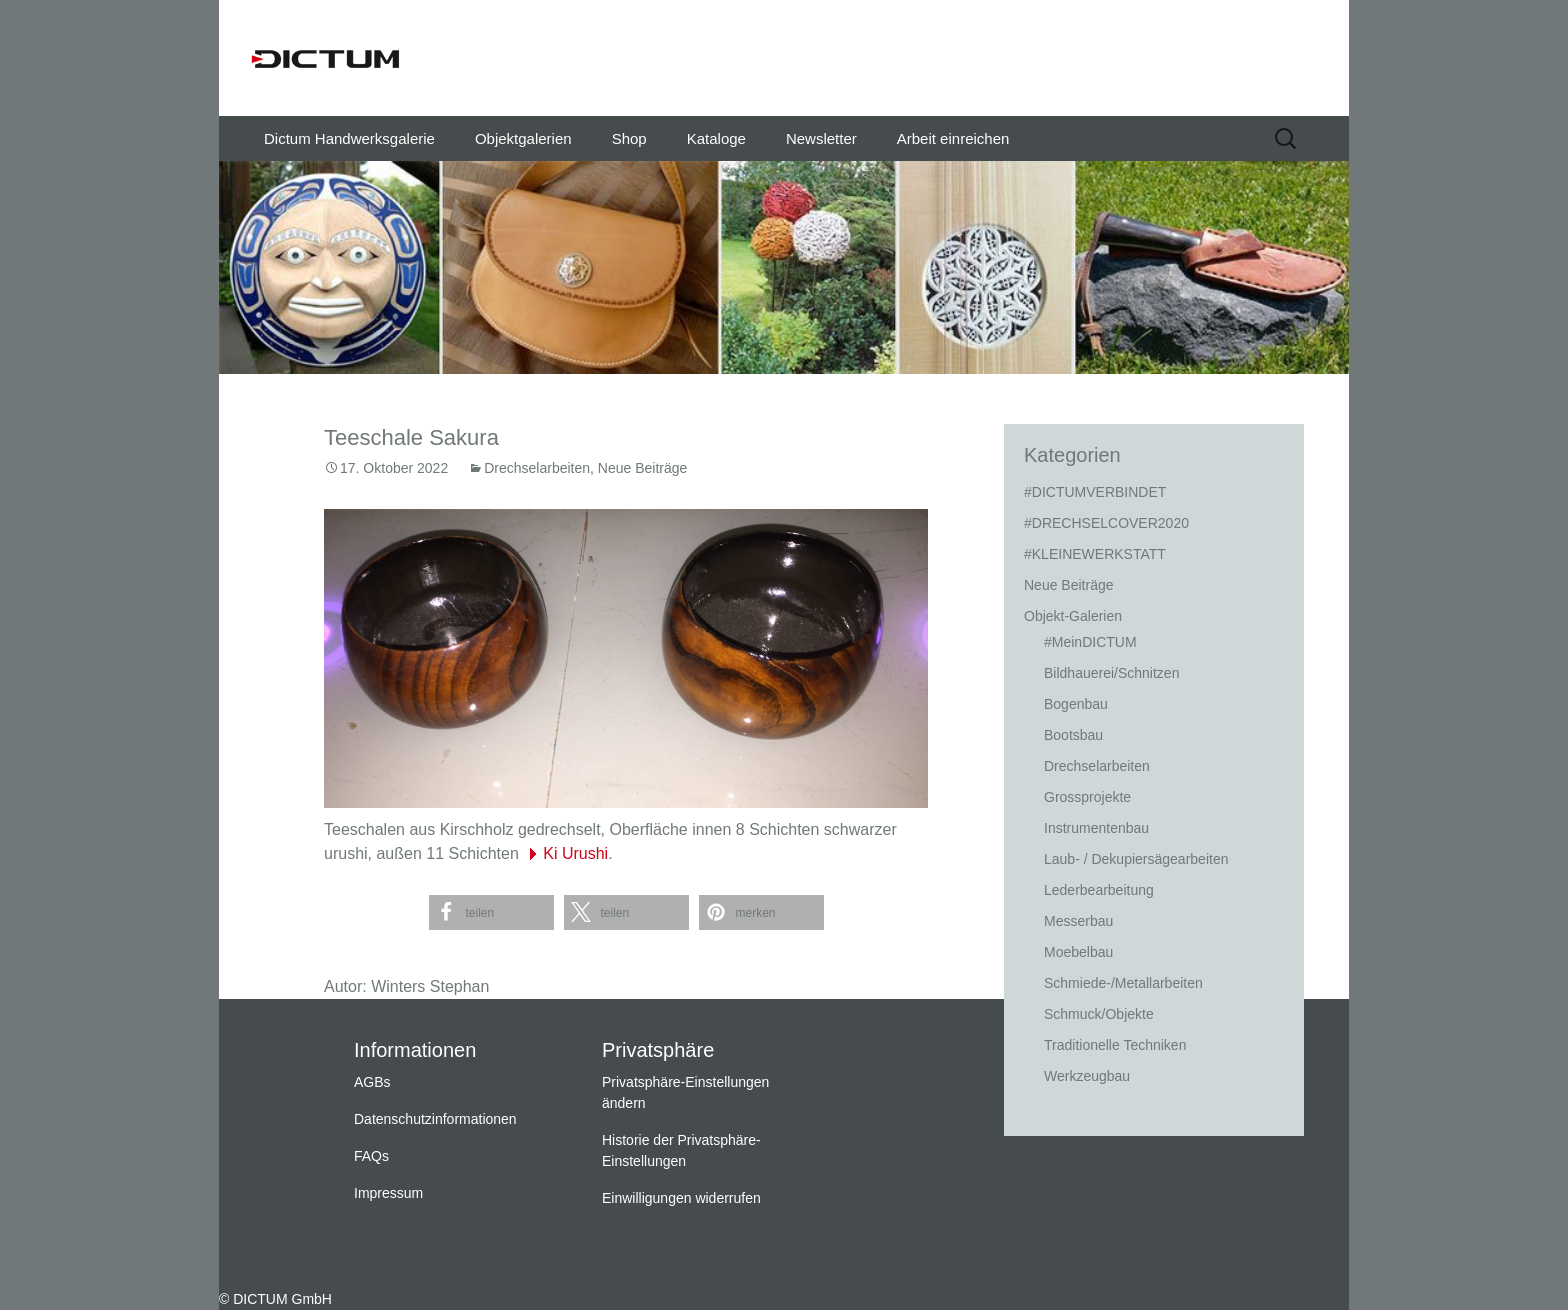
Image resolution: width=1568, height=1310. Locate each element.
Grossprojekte (1087, 797)
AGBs (372, 1082)
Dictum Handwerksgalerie (349, 138)
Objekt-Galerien (1073, 616)
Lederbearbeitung (1099, 890)
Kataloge (716, 138)
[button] (491, 912)
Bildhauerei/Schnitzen (1111, 673)
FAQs (371, 1156)
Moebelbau (1078, 952)
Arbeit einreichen (953, 138)
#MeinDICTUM (1090, 642)
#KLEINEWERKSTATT (1095, 554)
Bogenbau (1076, 704)
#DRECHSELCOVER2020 (1106, 523)
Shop (629, 138)
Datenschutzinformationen (435, 1119)
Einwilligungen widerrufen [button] (681, 1198)
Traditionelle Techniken (1115, 1045)
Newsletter (821, 138)
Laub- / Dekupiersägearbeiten (1136, 859)
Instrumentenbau (1096, 828)
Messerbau (1078, 921)
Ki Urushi (575, 853)
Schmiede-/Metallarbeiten (1123, 983)
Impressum (388, 1193)
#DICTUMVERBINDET (1095, 492)
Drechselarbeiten (537, 468)
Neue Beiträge (643, 468)
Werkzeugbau (1087, 1076)
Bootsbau (1073, 735)
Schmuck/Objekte (1099, 1014)
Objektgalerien (523, 138)
